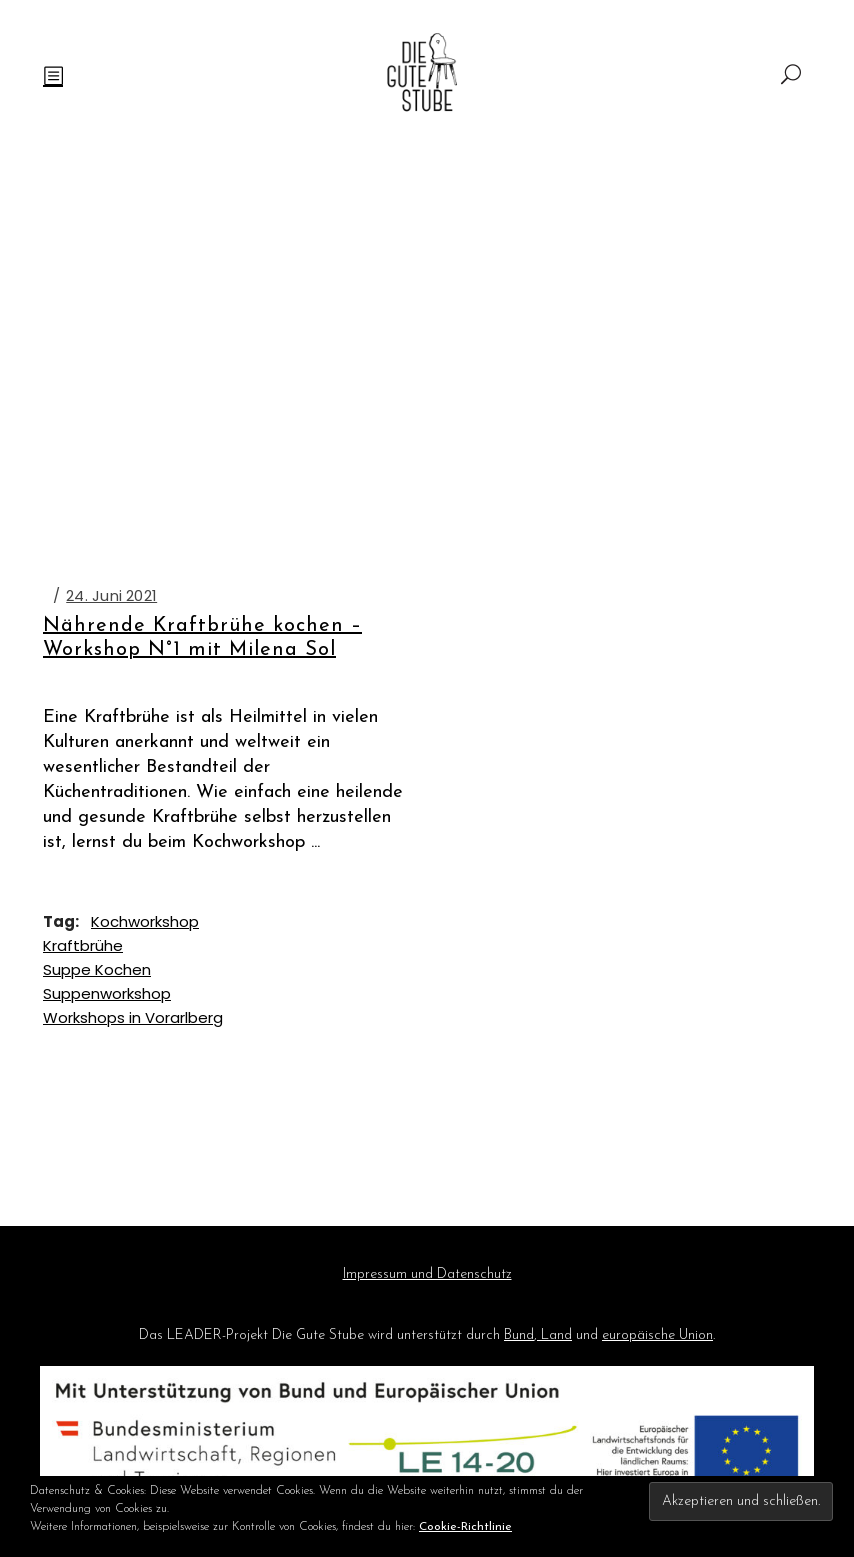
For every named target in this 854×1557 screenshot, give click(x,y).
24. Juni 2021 (111, 595)
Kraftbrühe (83, 945)
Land (554, 1335)
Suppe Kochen (97, 969)
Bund (519, 1335)
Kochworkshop (145, 921)
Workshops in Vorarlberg (133, 1017)
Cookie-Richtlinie (465, 1527)
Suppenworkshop (107, 993)
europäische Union (657, 1335)
